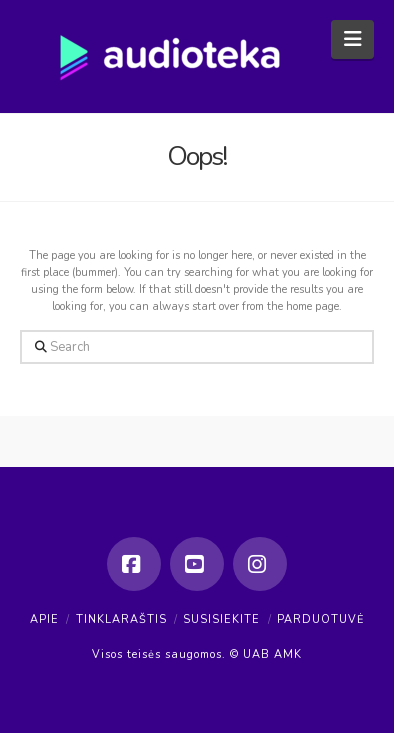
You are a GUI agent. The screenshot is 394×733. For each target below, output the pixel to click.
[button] (352, 39)
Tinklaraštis (121, 619)
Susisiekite (221, 619)
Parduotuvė (320, 619)
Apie (44, 619)
